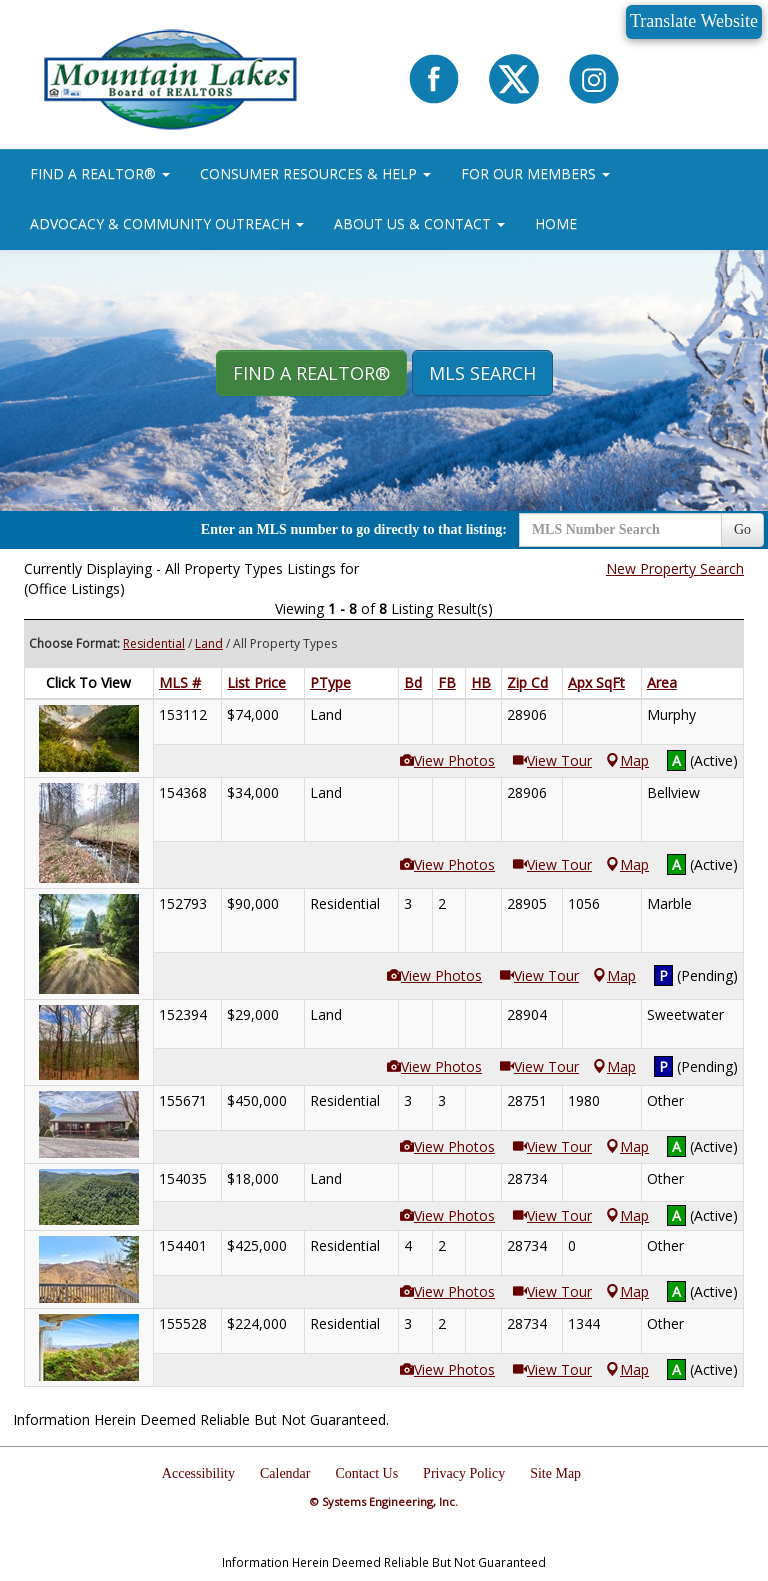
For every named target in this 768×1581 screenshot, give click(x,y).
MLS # (180, 682)
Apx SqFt (596, 682)
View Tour (552, 760)
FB (447, 682)
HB (481, 682)
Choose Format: (74, 643)
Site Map (555, 1473)
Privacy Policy (464, 1473)
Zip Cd (527, 682)
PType (330, 682)
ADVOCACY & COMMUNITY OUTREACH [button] (167, 223)
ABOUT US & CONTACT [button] (419, 223)
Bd (413, 682)
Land (209, 643)
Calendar (285, 1473)
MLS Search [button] (482, 373)
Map (627, 760)
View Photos (447, 760)
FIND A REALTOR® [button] (100, 173)
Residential (154, 643)
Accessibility (198, 1473)
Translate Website (694, 21)
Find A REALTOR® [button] (311, 373)
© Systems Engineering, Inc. (384, 1501)
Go (742, 529)
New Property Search (675, 568)
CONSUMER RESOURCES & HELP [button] (315, 173)
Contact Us (367, 1473)
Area (662, 682)
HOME (556, 223)
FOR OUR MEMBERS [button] (535, 173)
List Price (256, 682)
